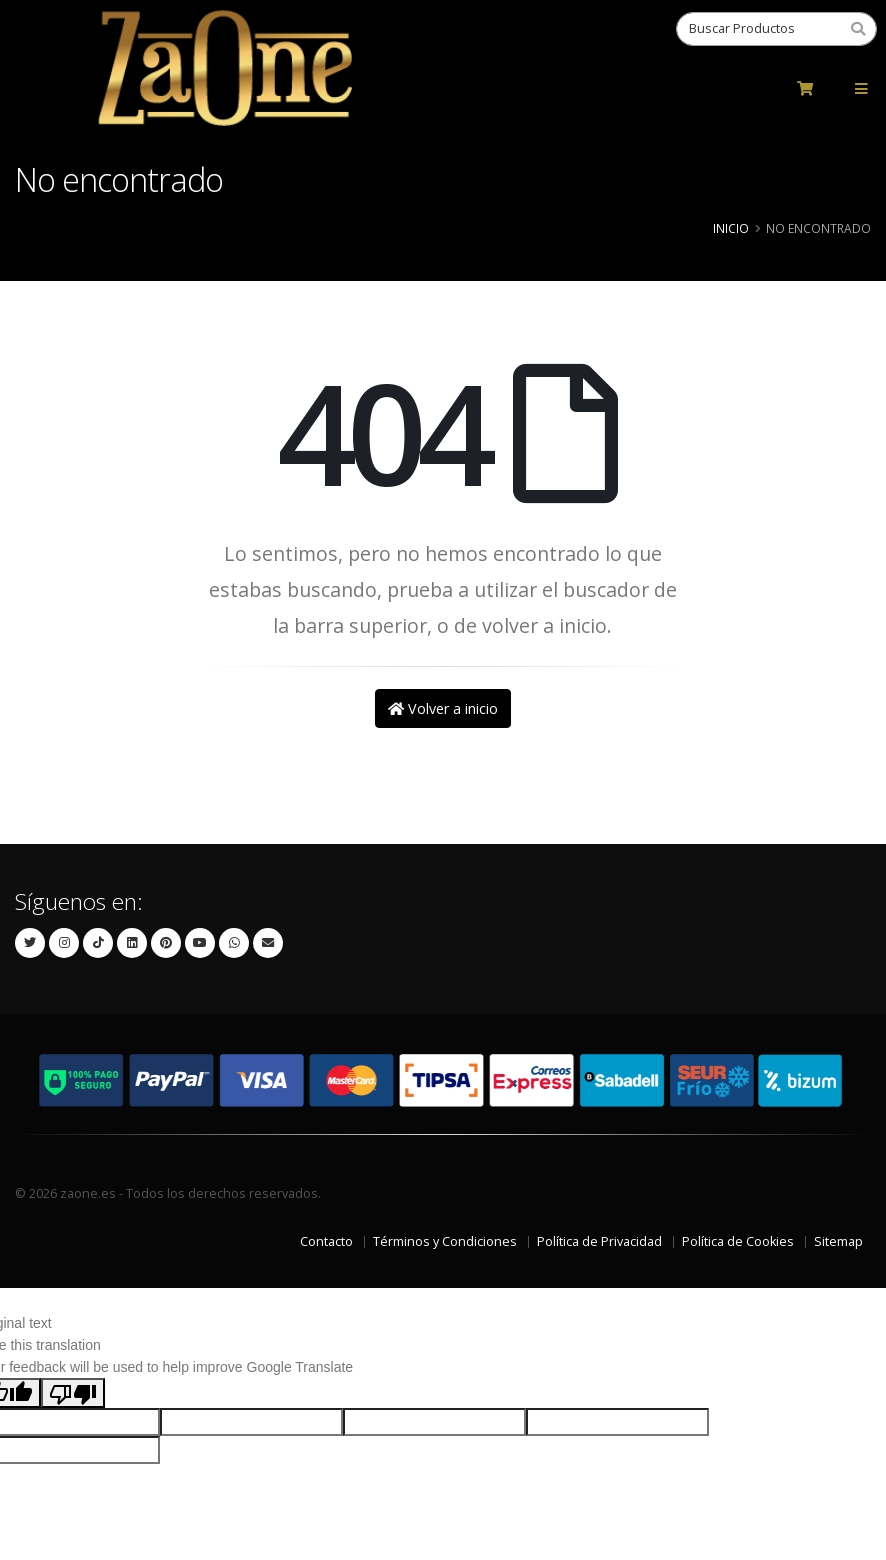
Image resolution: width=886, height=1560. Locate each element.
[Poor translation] (73, 1393)
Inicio (731, 228)
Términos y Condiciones (445, 1241)
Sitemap (838, 1241)
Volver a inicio (443, 708)
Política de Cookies (738, 1241)
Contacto (326, 1241)
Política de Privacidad (599, 1241)
